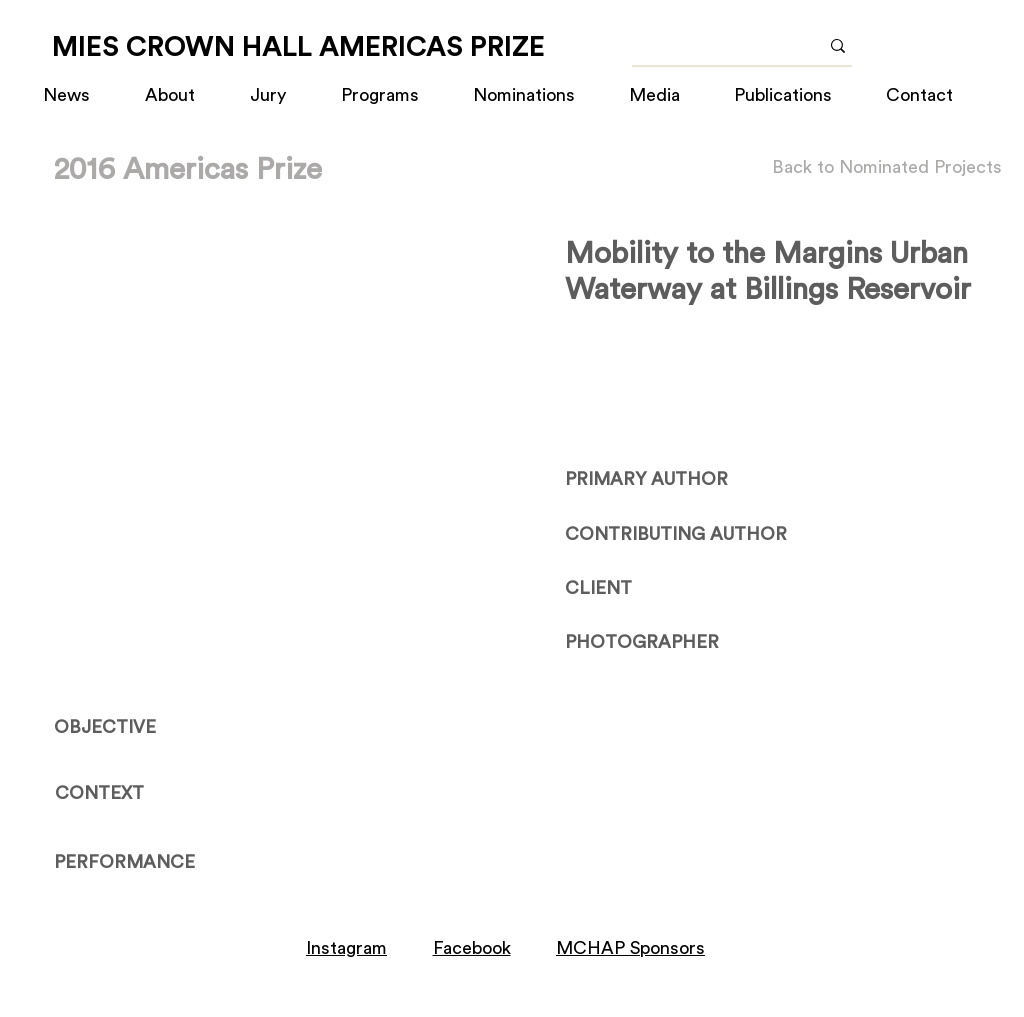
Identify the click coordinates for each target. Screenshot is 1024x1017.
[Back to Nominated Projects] (887, 167)
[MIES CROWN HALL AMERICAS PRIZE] (298, 47)
